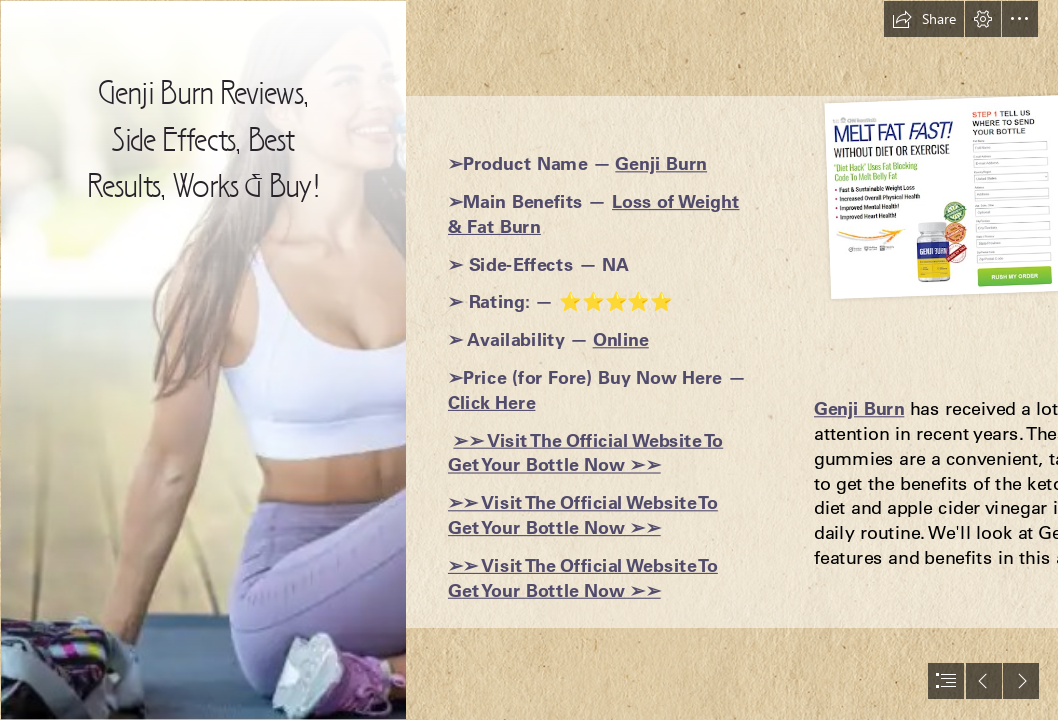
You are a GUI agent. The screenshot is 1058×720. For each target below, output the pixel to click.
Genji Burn (661, 163)
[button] (924, 19)
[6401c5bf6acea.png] (202, 360)
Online (621, 339)
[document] (529, 360)
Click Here (491, 401)
